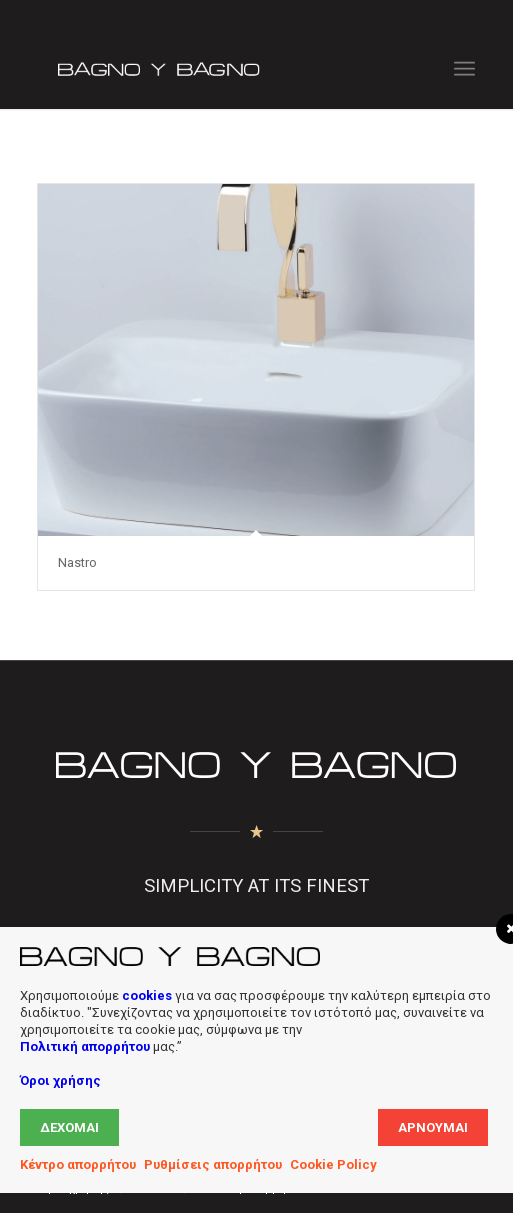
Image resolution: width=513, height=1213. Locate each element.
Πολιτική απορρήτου (85, 1046)
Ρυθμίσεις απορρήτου (213, 1164)
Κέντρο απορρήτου (78, 1164)
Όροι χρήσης (60, 1080)
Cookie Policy (333, 1164)
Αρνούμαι (433, 1127)
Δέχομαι (69, 1127)
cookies (147, 995)
